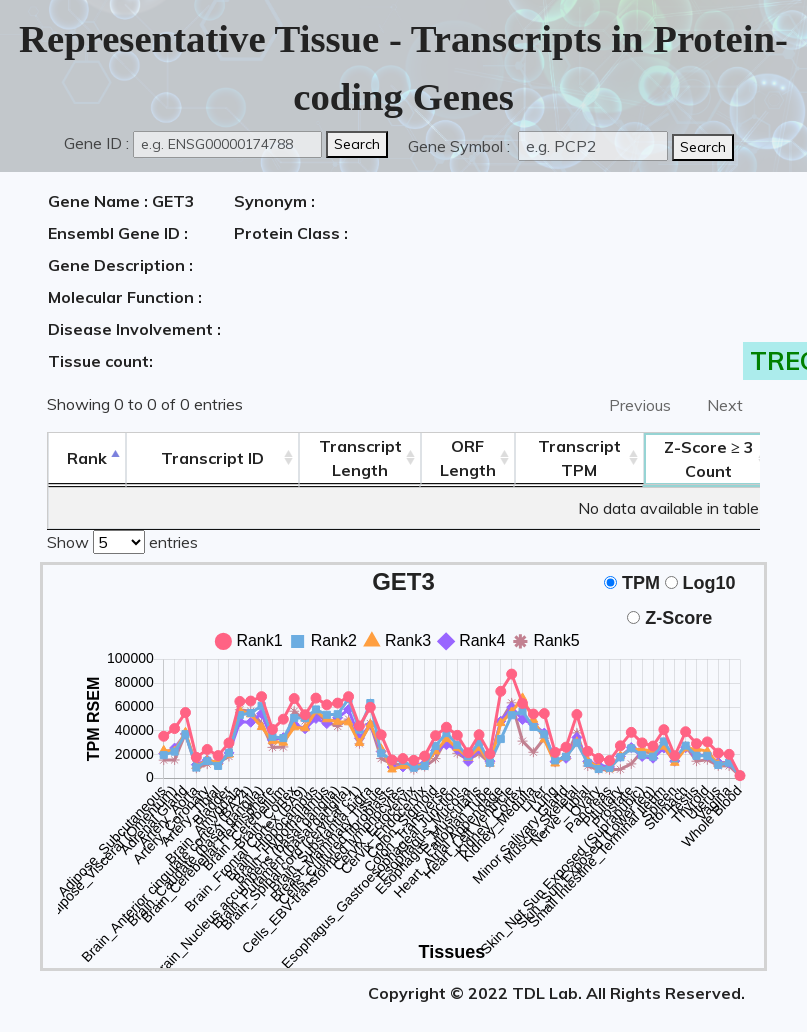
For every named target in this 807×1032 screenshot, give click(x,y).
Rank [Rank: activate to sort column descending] (87, 458)
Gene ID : (96, 143)
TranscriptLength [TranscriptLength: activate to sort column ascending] (360, 458)
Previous (640, 405)
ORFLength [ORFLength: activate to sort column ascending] (468, 458)
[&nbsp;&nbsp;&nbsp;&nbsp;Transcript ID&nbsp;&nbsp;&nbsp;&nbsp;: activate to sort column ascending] (212, 458)
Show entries (122, 540)
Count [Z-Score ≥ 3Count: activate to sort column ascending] (709, 459)
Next (725, 405)
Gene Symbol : (461, 146)
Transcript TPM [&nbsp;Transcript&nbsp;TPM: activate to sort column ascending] (579, 458)
